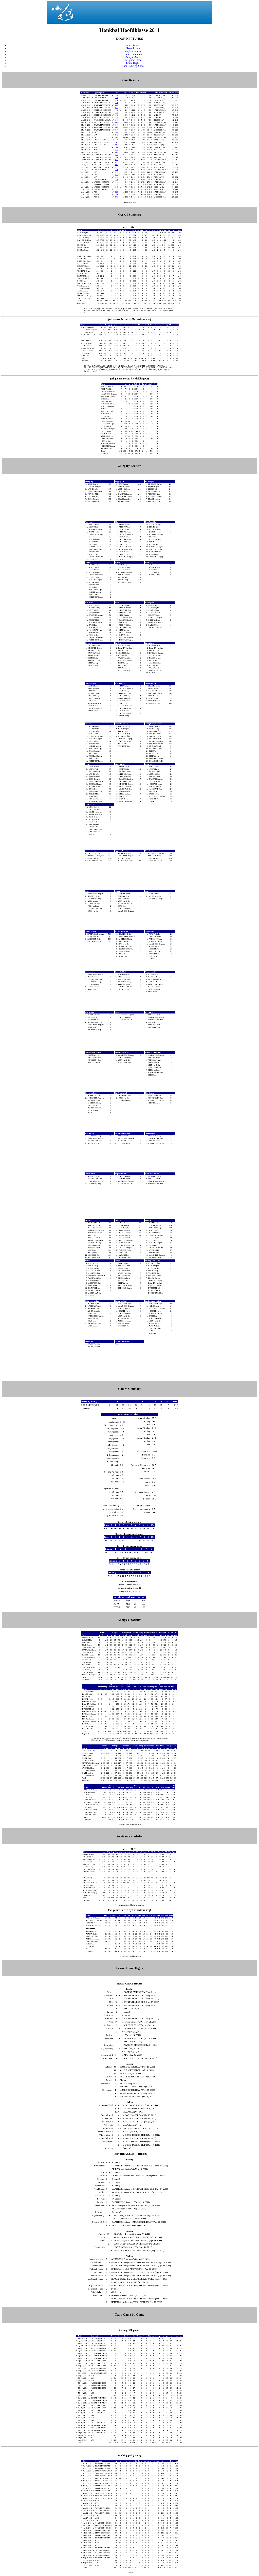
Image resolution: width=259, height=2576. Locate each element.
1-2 (116, 142)
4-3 (116, 132)
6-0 (116, 140)
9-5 (116, 175)
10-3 (116, 122)
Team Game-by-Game (133, 66)
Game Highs (132, 63)
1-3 (116, 112)
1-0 (116, 103)
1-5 (116, 184)
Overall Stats (133, 48)
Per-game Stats (133, 60)
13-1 (116, 165)
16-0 (116, 152)
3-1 (116, 150)
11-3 (116, 160)
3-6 (116, 187)
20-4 (116, 127)
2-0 (116, 95)
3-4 (116, 100)
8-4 (116, 137)
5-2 (116, 115)
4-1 (116, 182)
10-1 (116, 145)
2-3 (116, 98)
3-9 (116, 170)
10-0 (116, 105)
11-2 (116, 108)
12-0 (116, 192)
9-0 (116, 120)
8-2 (116, 162)
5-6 (116, 155)
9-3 (116, 147)
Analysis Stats (132, 57)
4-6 (116, 179)
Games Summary (133, 54)
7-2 (116, 117)
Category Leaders (132, 51)
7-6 (116, 194)
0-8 (116, 110)
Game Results (132, 45)
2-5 (116, 157)
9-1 (116, 177)
